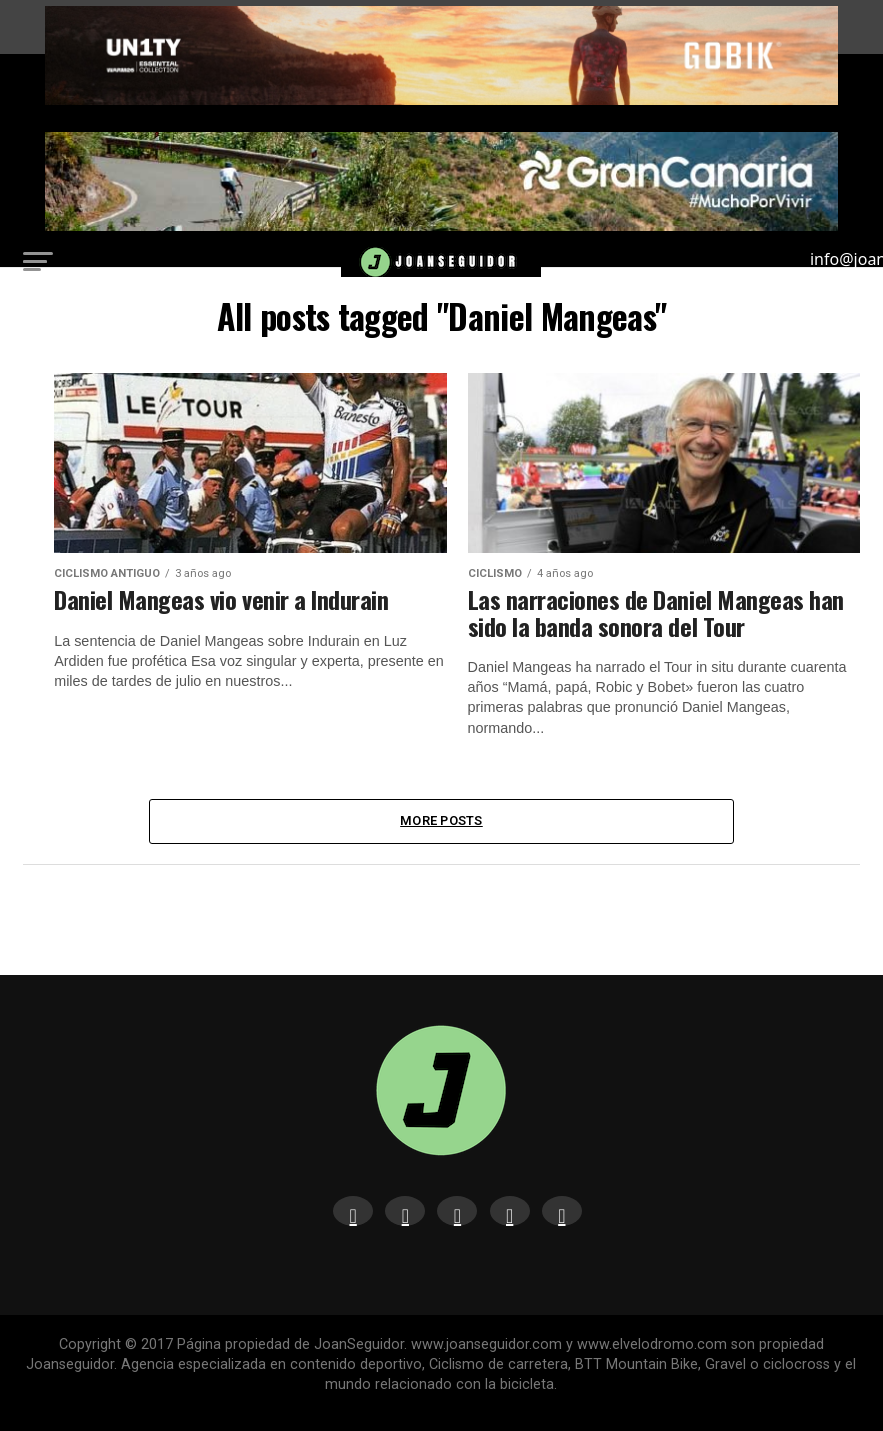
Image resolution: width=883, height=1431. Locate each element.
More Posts (441, 820)
